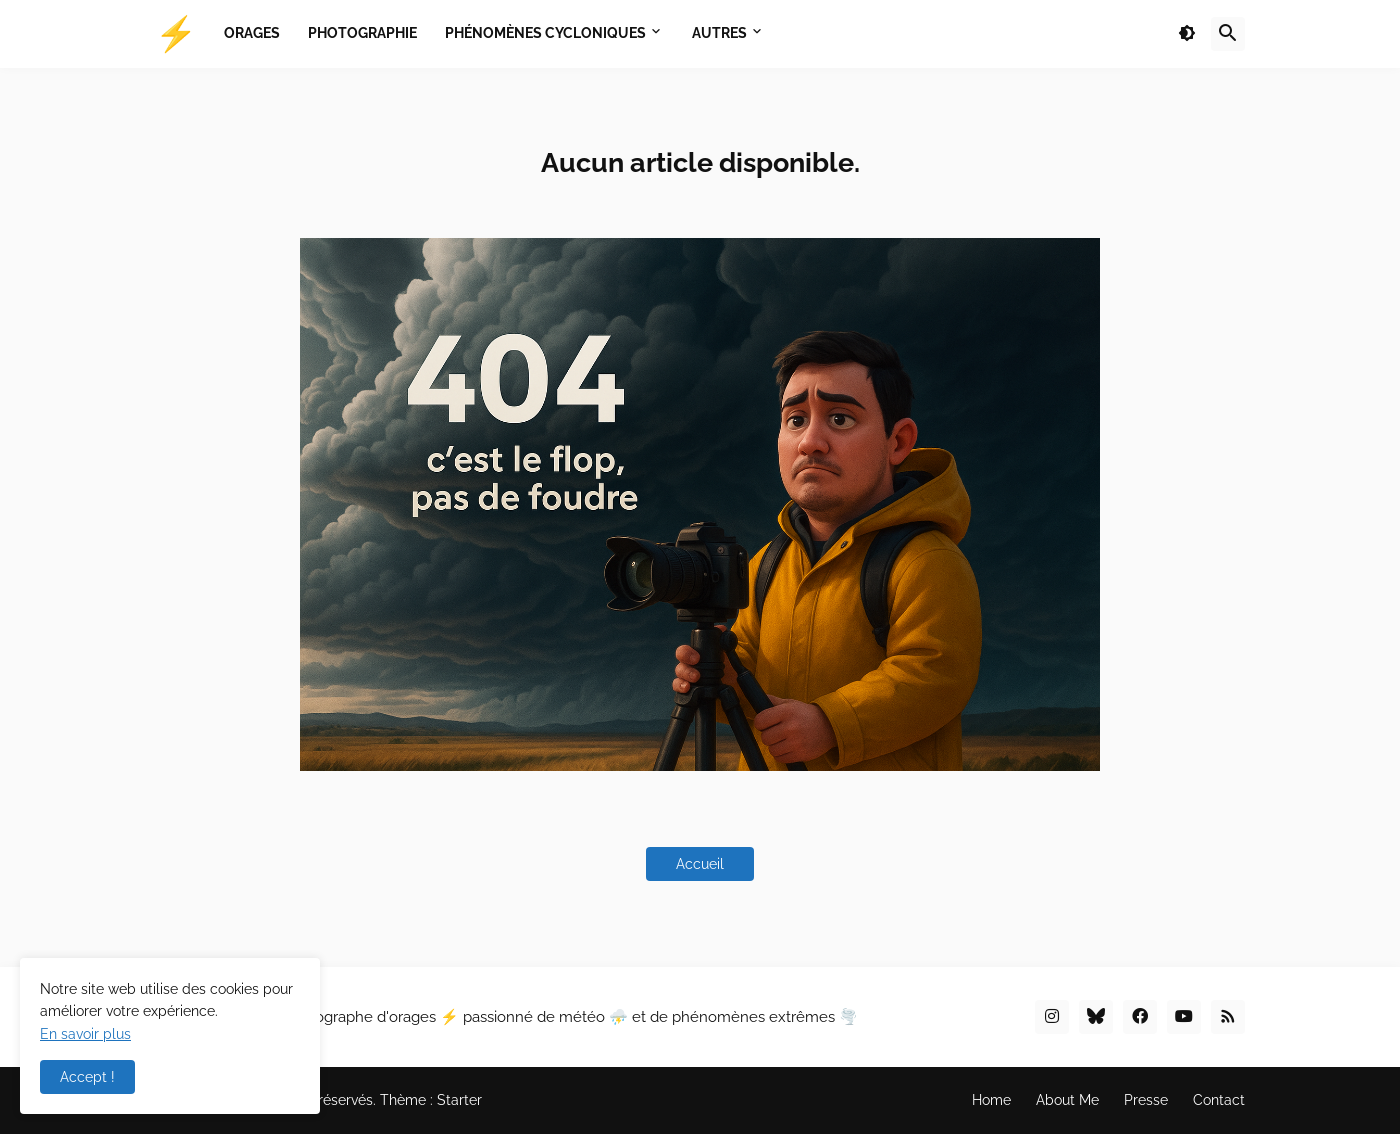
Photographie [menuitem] (362, 33)
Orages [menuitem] (252, 33)
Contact (1219, 1100)
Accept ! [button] (87, 1077)
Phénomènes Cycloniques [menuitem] (545, 33)
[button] (1187, 34)
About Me (1067, 1100)
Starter (459, 1100)
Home (991, 1100)
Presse (1146, 1100)
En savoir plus (85, 1034)
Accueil (700, 864)
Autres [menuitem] (719, 33)
